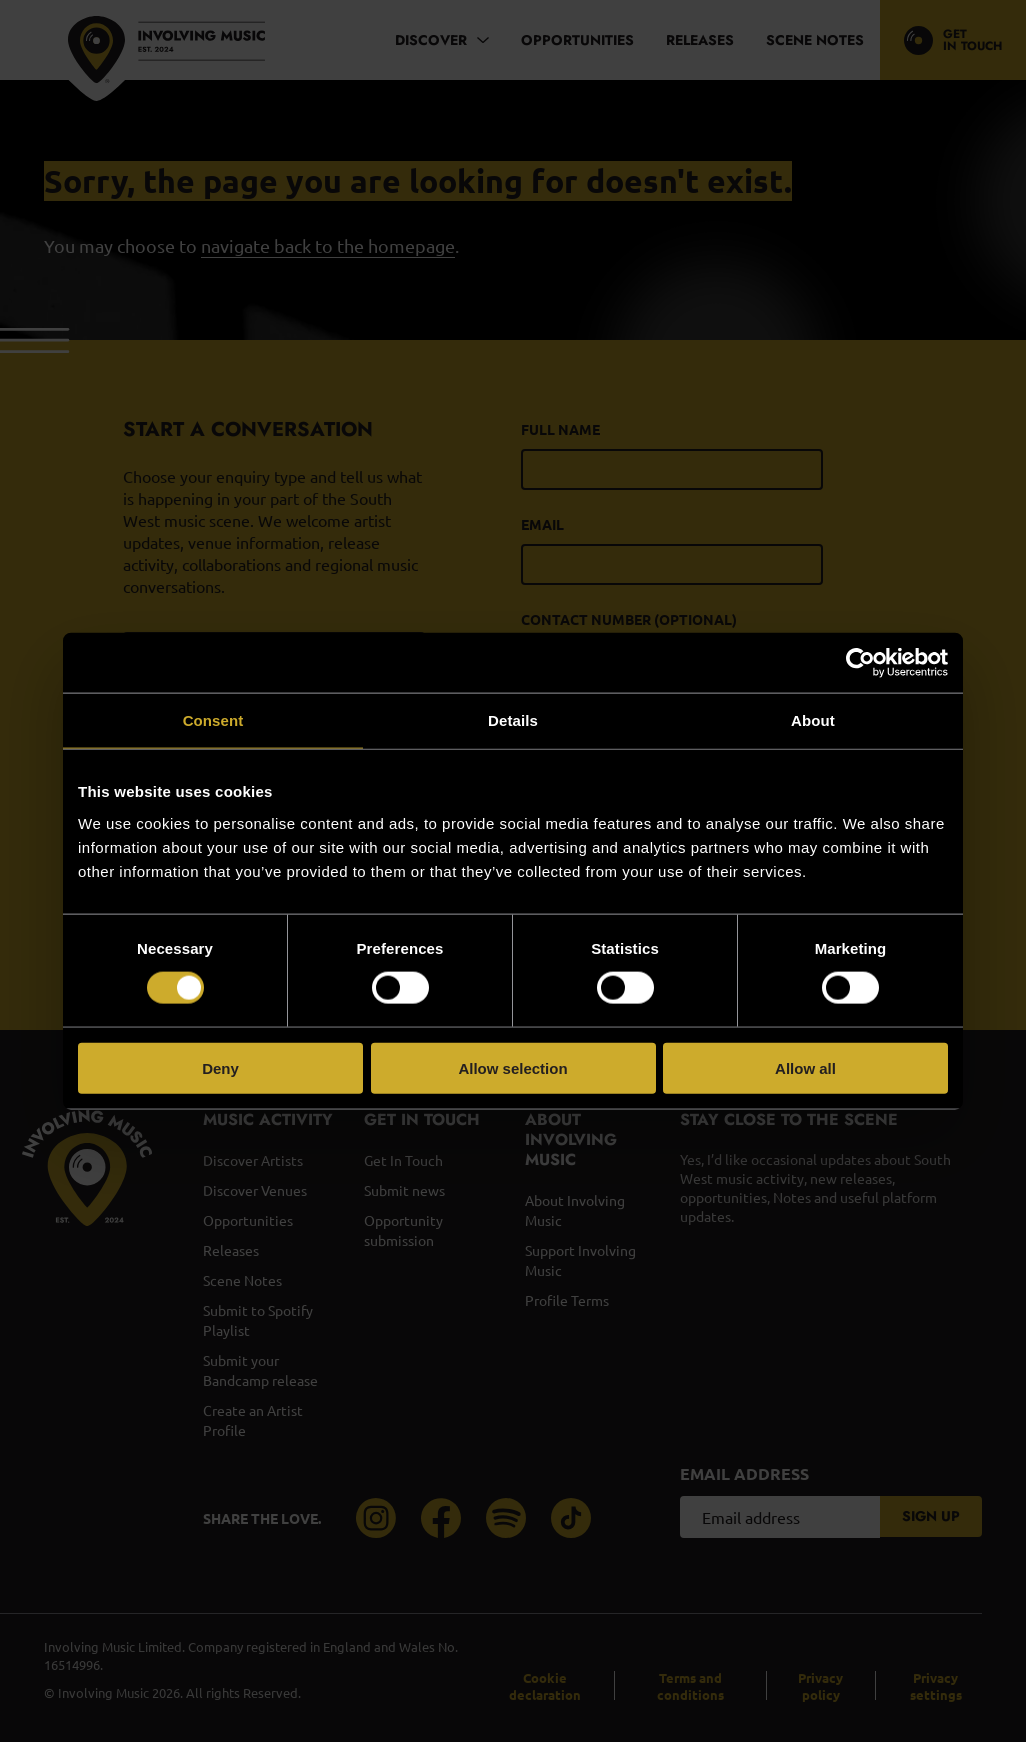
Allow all (805, 1067)
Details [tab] (513, 720)
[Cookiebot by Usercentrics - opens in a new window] (860, 663)
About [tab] (813, 720)
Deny (220, 1067)
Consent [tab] (213, 720)
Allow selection (512, 1067)
